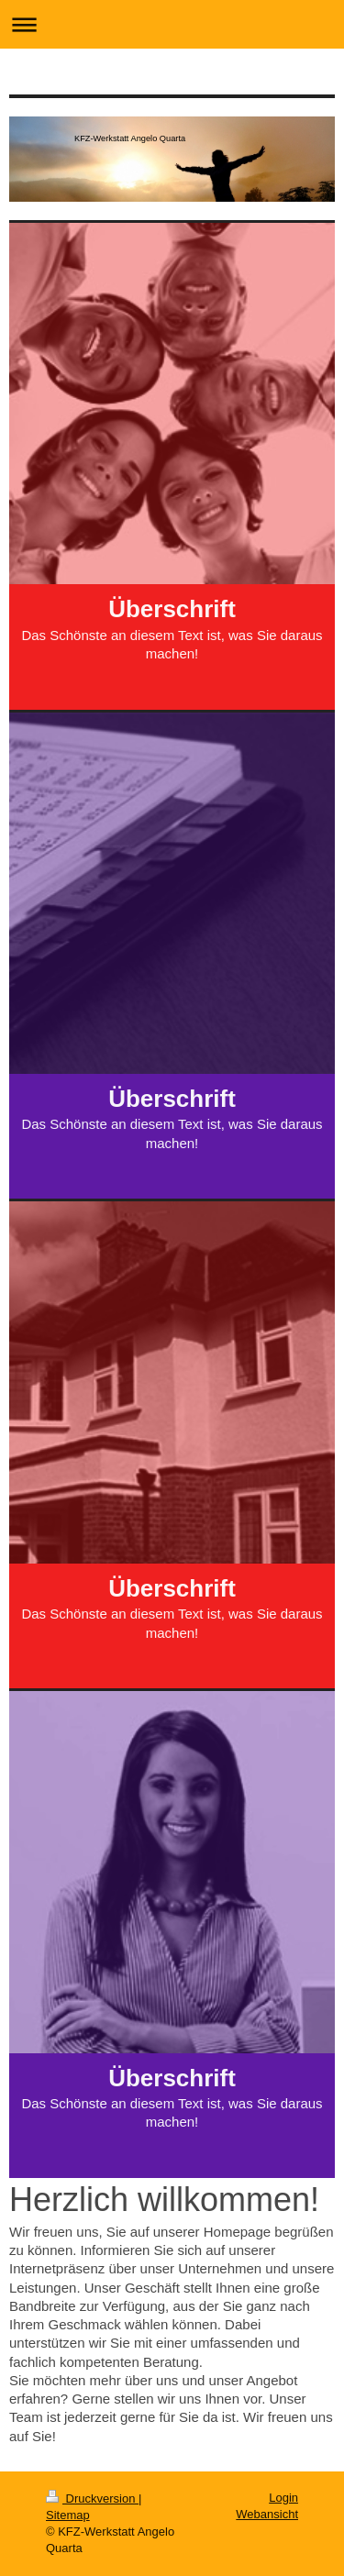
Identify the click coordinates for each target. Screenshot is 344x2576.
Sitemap (68, 2515)
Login (283, 2497)
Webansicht (267, 2514)
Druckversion (92, 2498)
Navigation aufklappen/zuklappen (172, 24)
